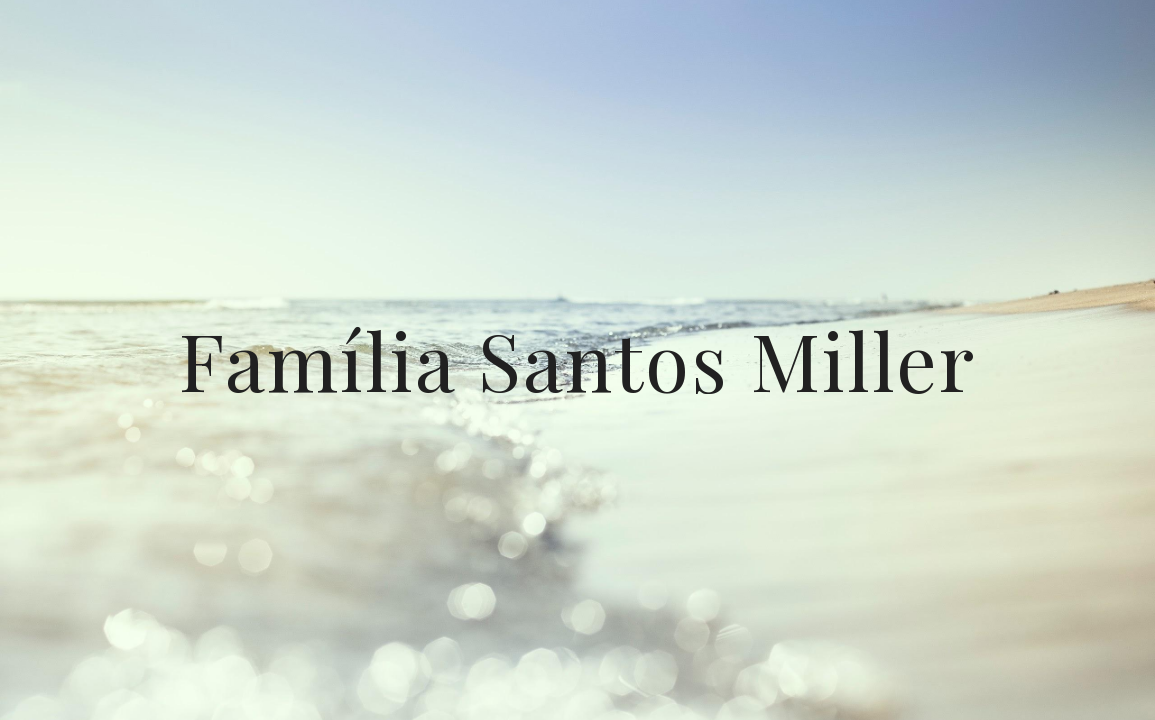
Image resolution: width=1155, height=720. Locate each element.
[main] (577, 359)
